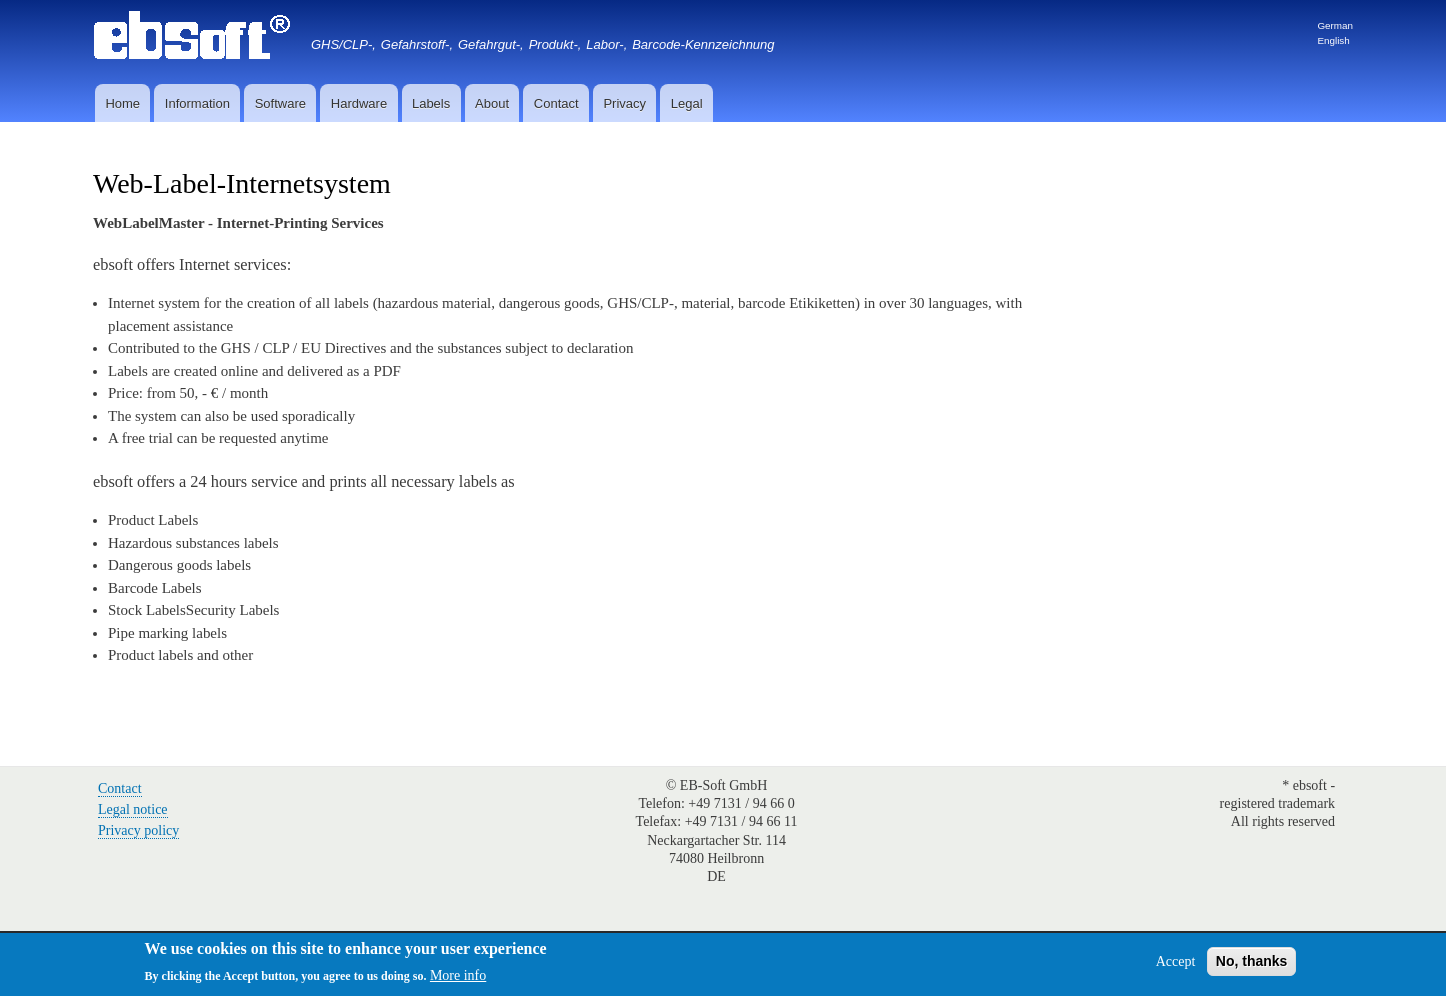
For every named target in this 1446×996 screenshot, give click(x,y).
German (1335, 25)
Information (197, 103)
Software (280, 103)
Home (122, 103)
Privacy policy (138, 830)
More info (458, 975)
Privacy (624, 103)
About (492, 103)
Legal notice (133, 809)
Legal (687, 103)
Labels (431, 103)
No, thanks (1252, 961)
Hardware (359, 103)
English (1333, 40)
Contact (556, 103)
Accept (1176, 961)
